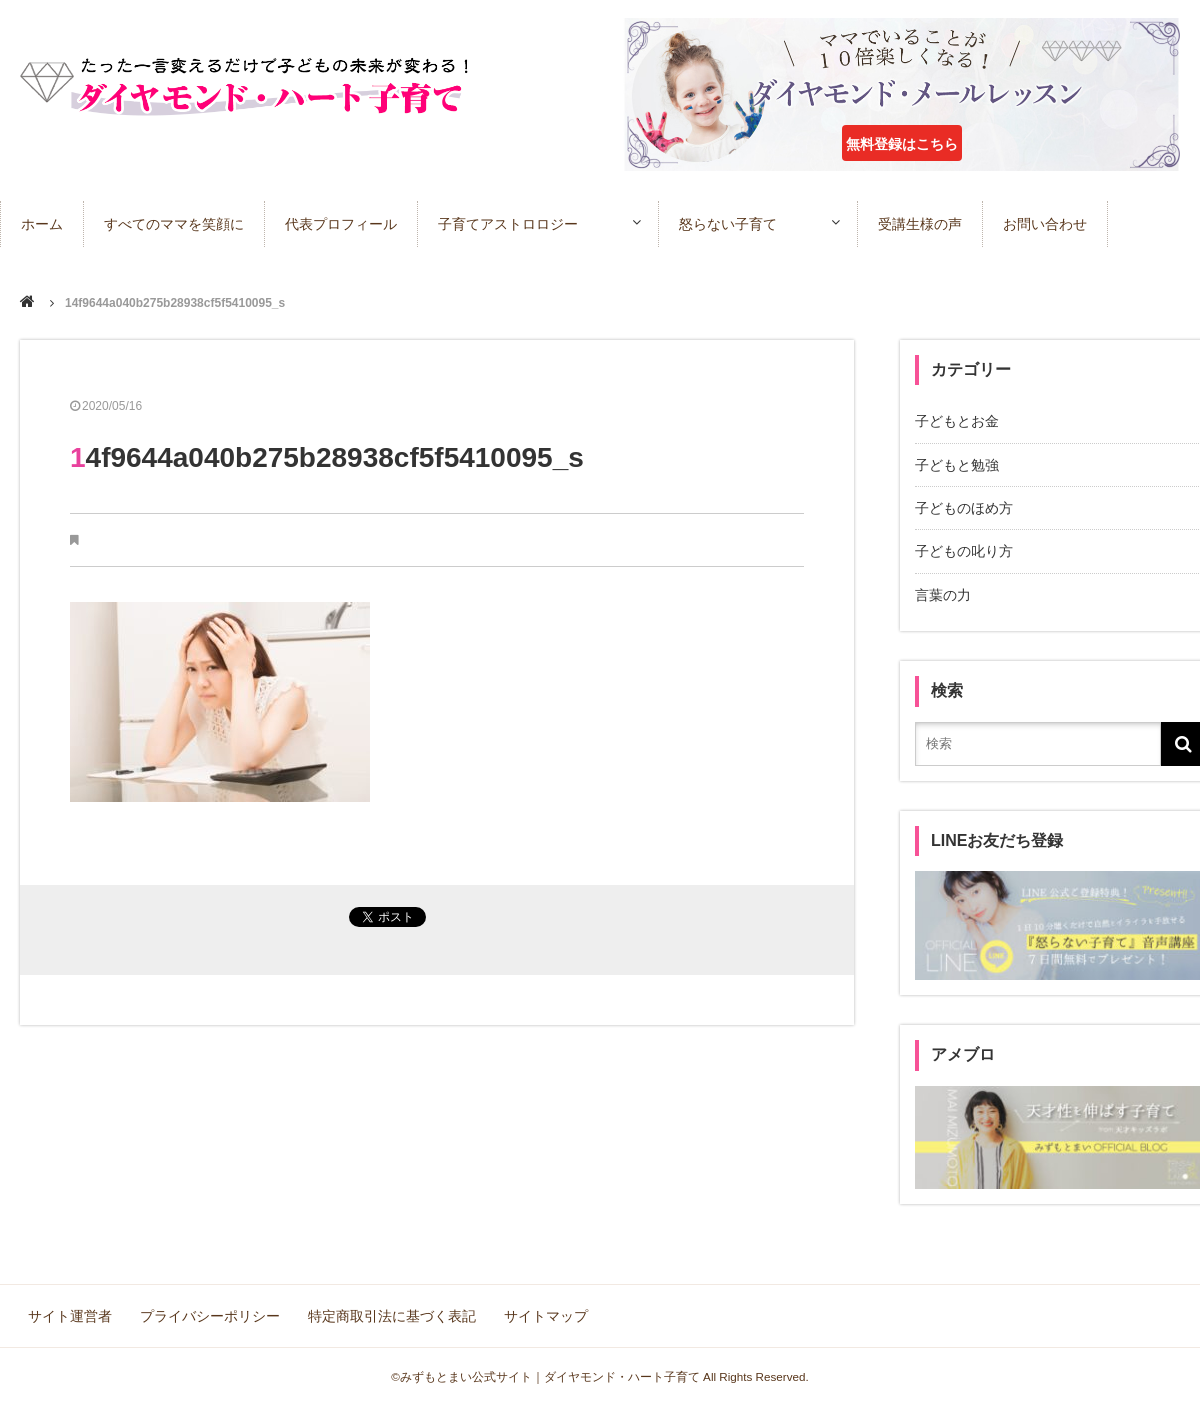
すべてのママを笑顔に (174, 224)
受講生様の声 (920, 224)
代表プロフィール (341, 224)
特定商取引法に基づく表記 (392, 1316)
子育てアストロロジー (508, 224)
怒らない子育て (728, 224)
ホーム (42, 224)
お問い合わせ (1045, 224)
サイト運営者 (70, 1316)
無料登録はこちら (902, 144)
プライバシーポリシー (210, 1316)
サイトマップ (546, 1316)
